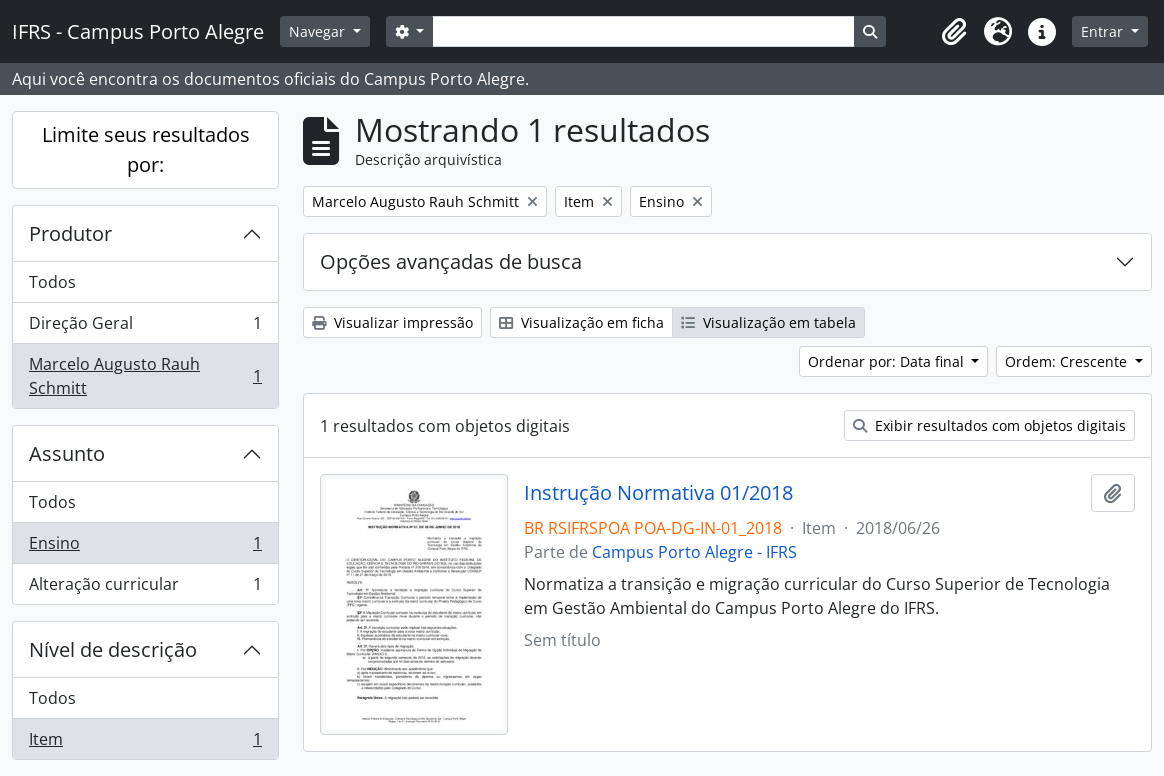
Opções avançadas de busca (451, 261)
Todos (52, 282)
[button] (954, 32)
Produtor (70, 233)
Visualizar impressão (392, 322)
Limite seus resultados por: (146, 149)
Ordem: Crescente (1068, 361)
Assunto (67, 453)
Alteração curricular (145, 588)
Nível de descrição (113, 649)
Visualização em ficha (581, 322)
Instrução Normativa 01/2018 (658, 493)
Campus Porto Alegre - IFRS (694, 552)
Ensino (145, 547)
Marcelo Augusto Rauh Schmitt (145, 376)
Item (145, 743)
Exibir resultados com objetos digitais (989, 425)
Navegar (319, 31)
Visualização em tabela (768, 322)
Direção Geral (145, 327)
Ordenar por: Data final (888, 361)
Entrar (1104, 31)
